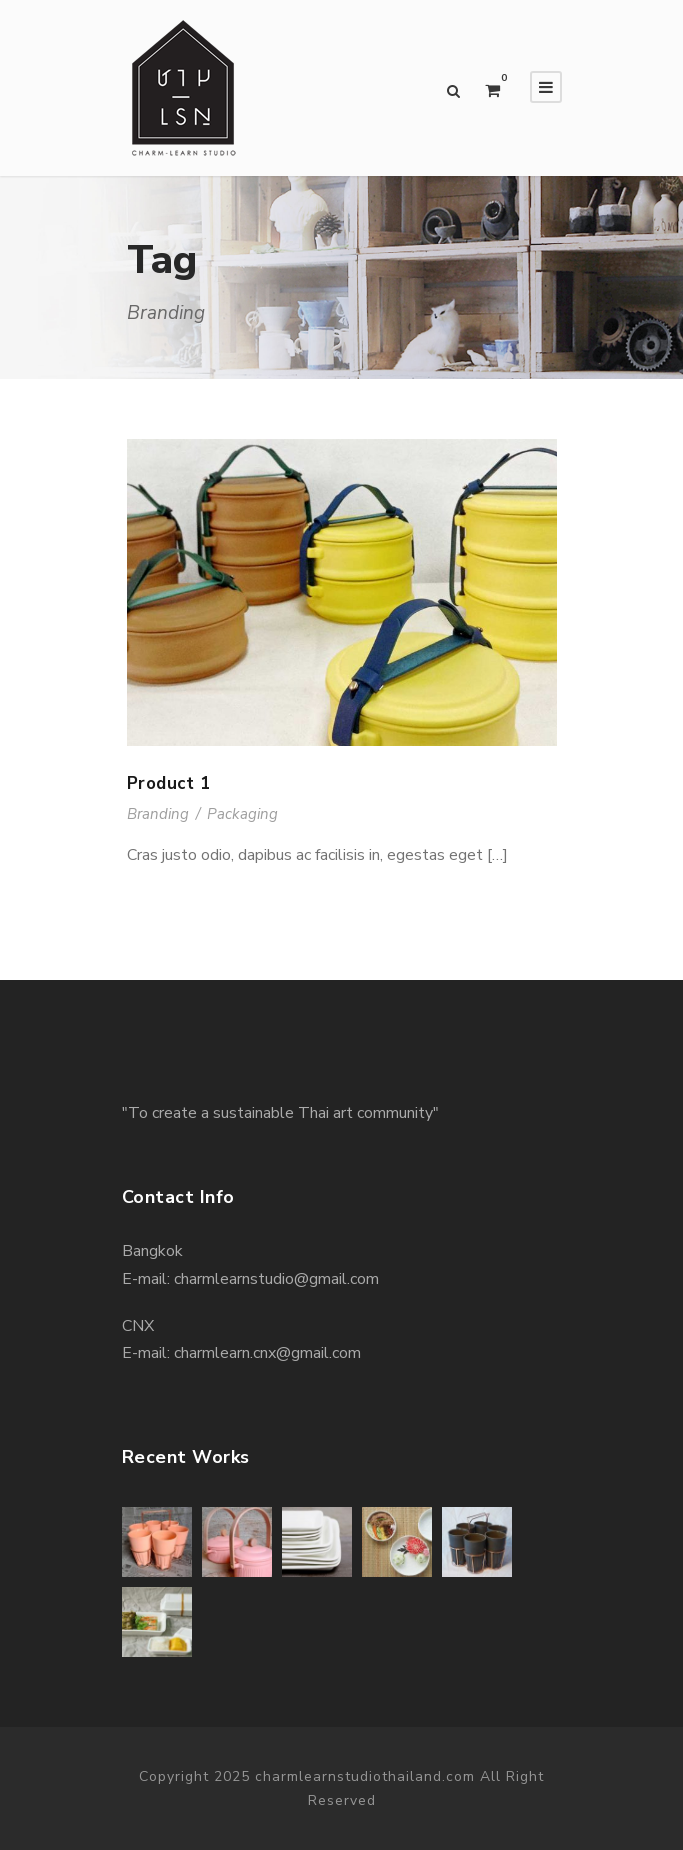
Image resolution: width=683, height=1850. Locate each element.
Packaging (242, 814)
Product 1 (169, 783)
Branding (158, 814)
